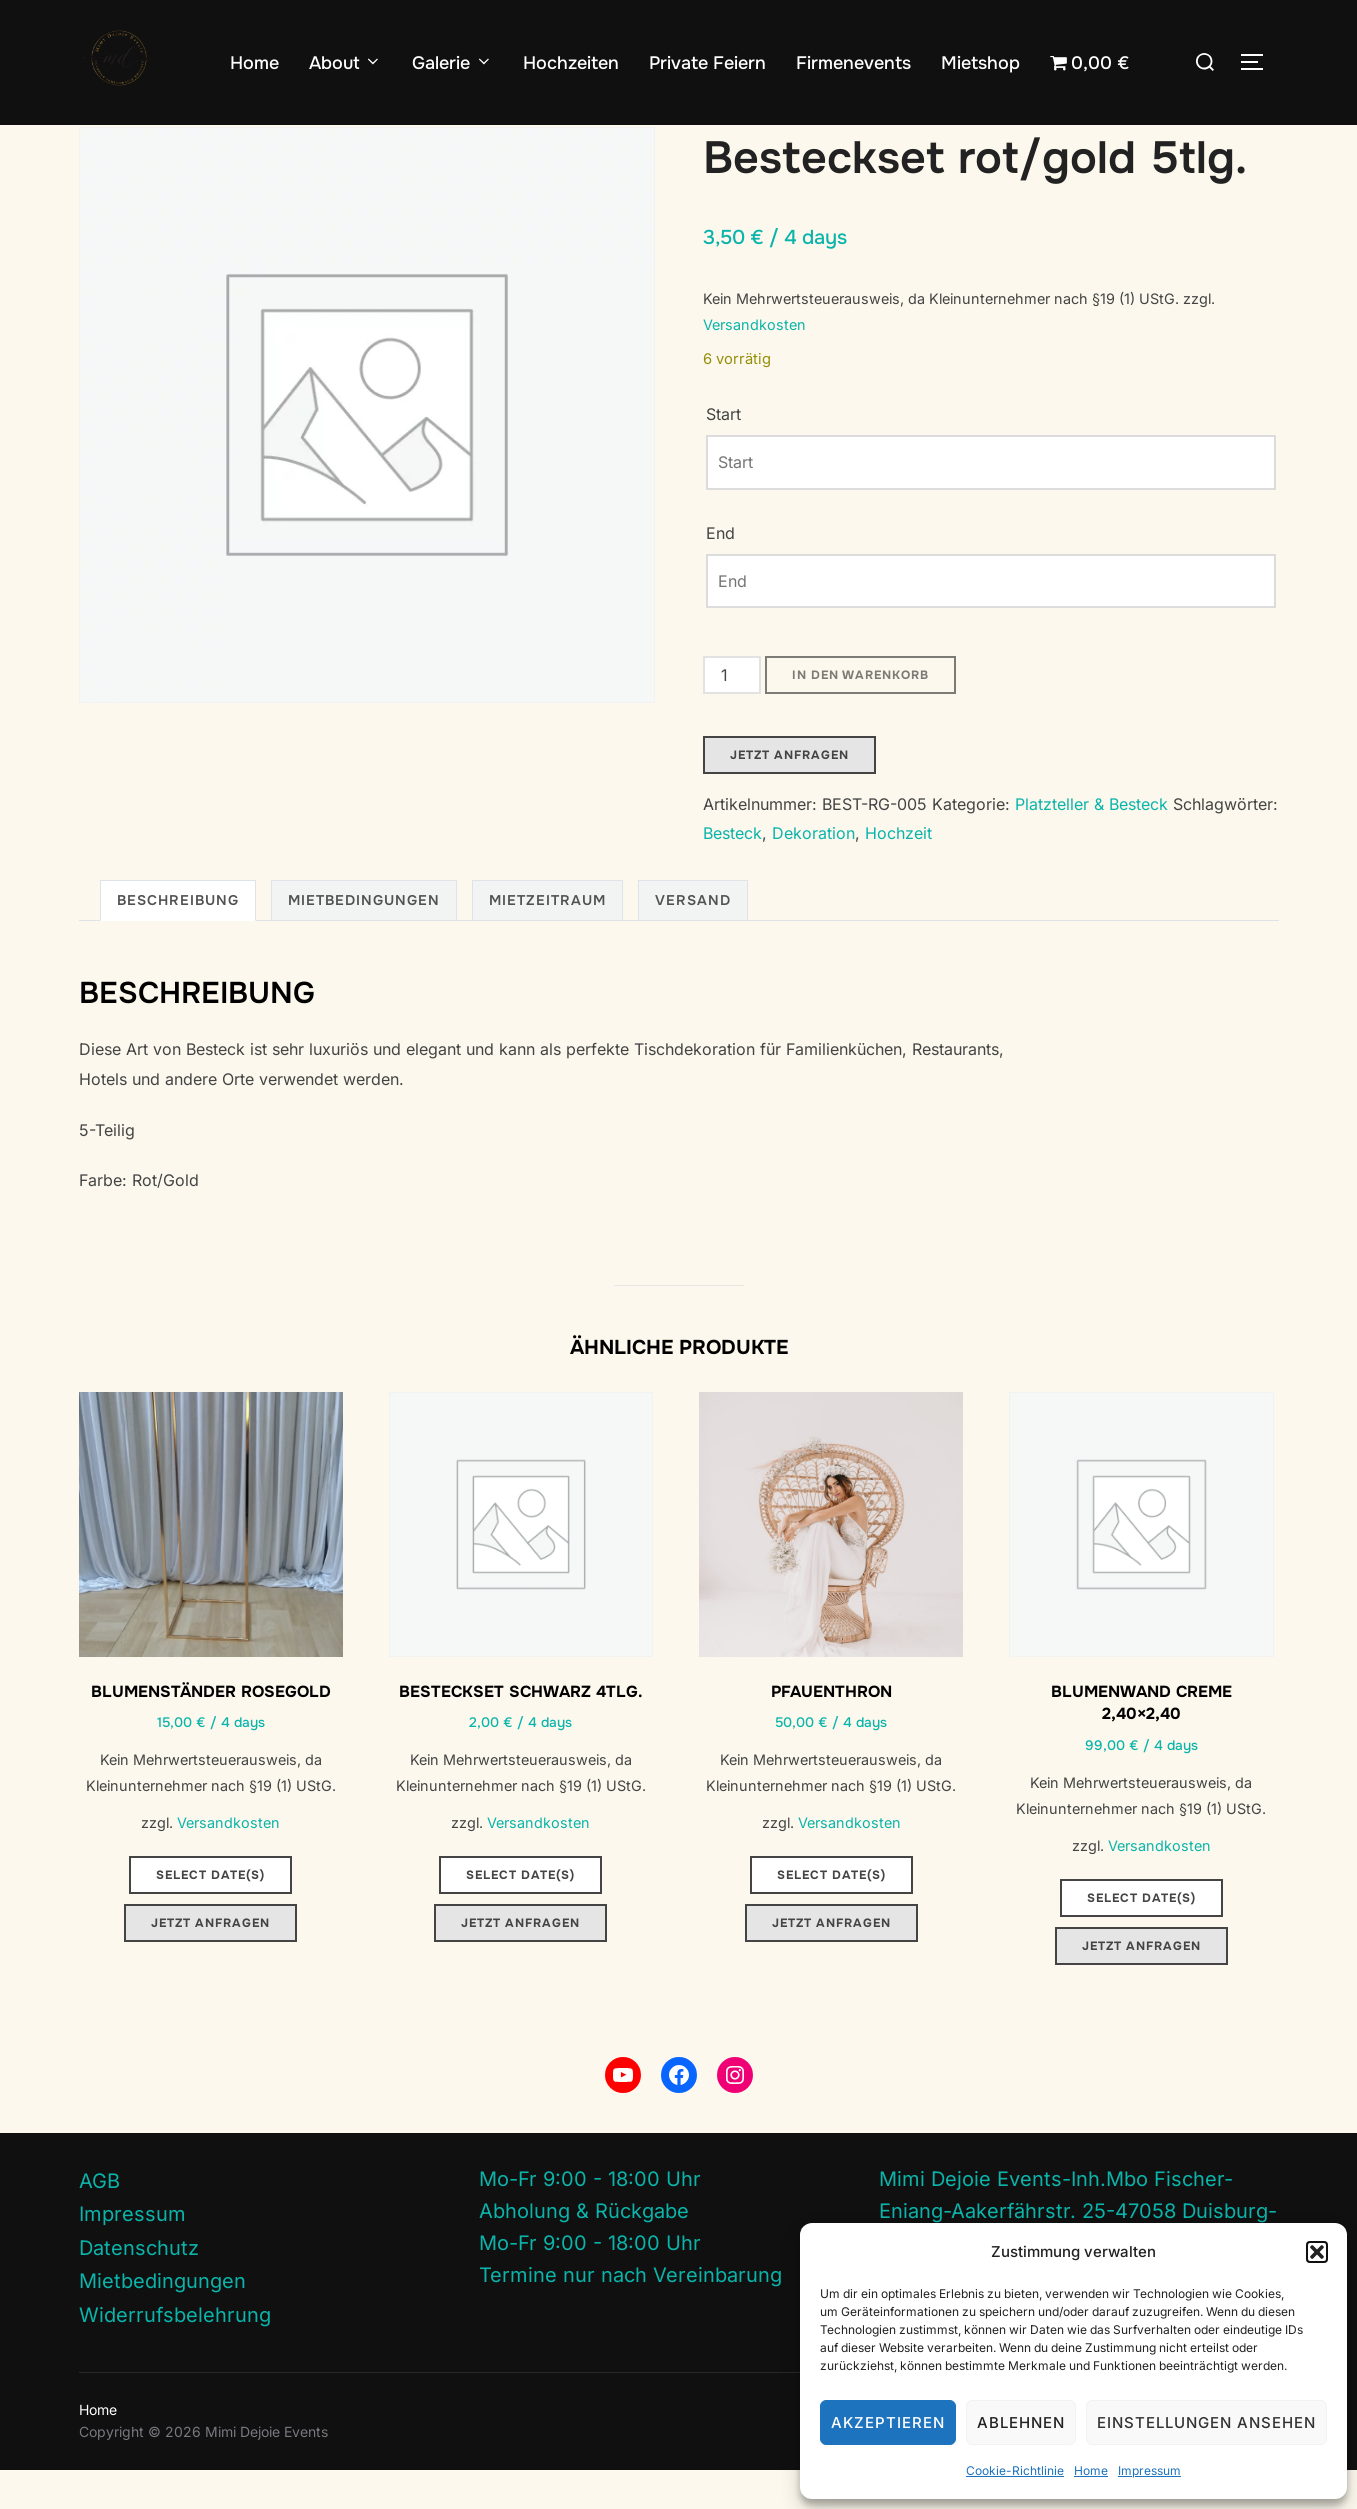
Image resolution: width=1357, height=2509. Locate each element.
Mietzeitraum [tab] (547, 939)
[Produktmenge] (732, 714)
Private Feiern (707, 63)
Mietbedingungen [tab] (364, 939)
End (720, 571)
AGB (99, 2219)
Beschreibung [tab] (178, 939)
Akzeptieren (888, 2422)
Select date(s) (210, 1914)
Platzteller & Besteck (197, 138)
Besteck (732, 872)
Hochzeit (898, 872)
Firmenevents (853, 63)
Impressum (1149, 2470)
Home (1091, 2470)
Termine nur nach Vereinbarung (630, 2314)
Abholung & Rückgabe (584, 2250)
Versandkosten (754, 363)
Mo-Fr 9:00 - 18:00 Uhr (590, 2218)
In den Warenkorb (860, 714)
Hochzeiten (571, 63)
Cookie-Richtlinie (1015, 2470)
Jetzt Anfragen (789, 794)
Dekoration (813, 872)
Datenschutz (139, 2286)
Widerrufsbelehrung (175, 2353)
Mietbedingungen (162, 2320)
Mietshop (980, 63)
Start (95, 138)
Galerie (452, 63)
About (346, 63)
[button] (1317, 2252)
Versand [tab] (693, 939)
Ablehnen (1021, 2422)
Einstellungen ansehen (1206, 2422)
